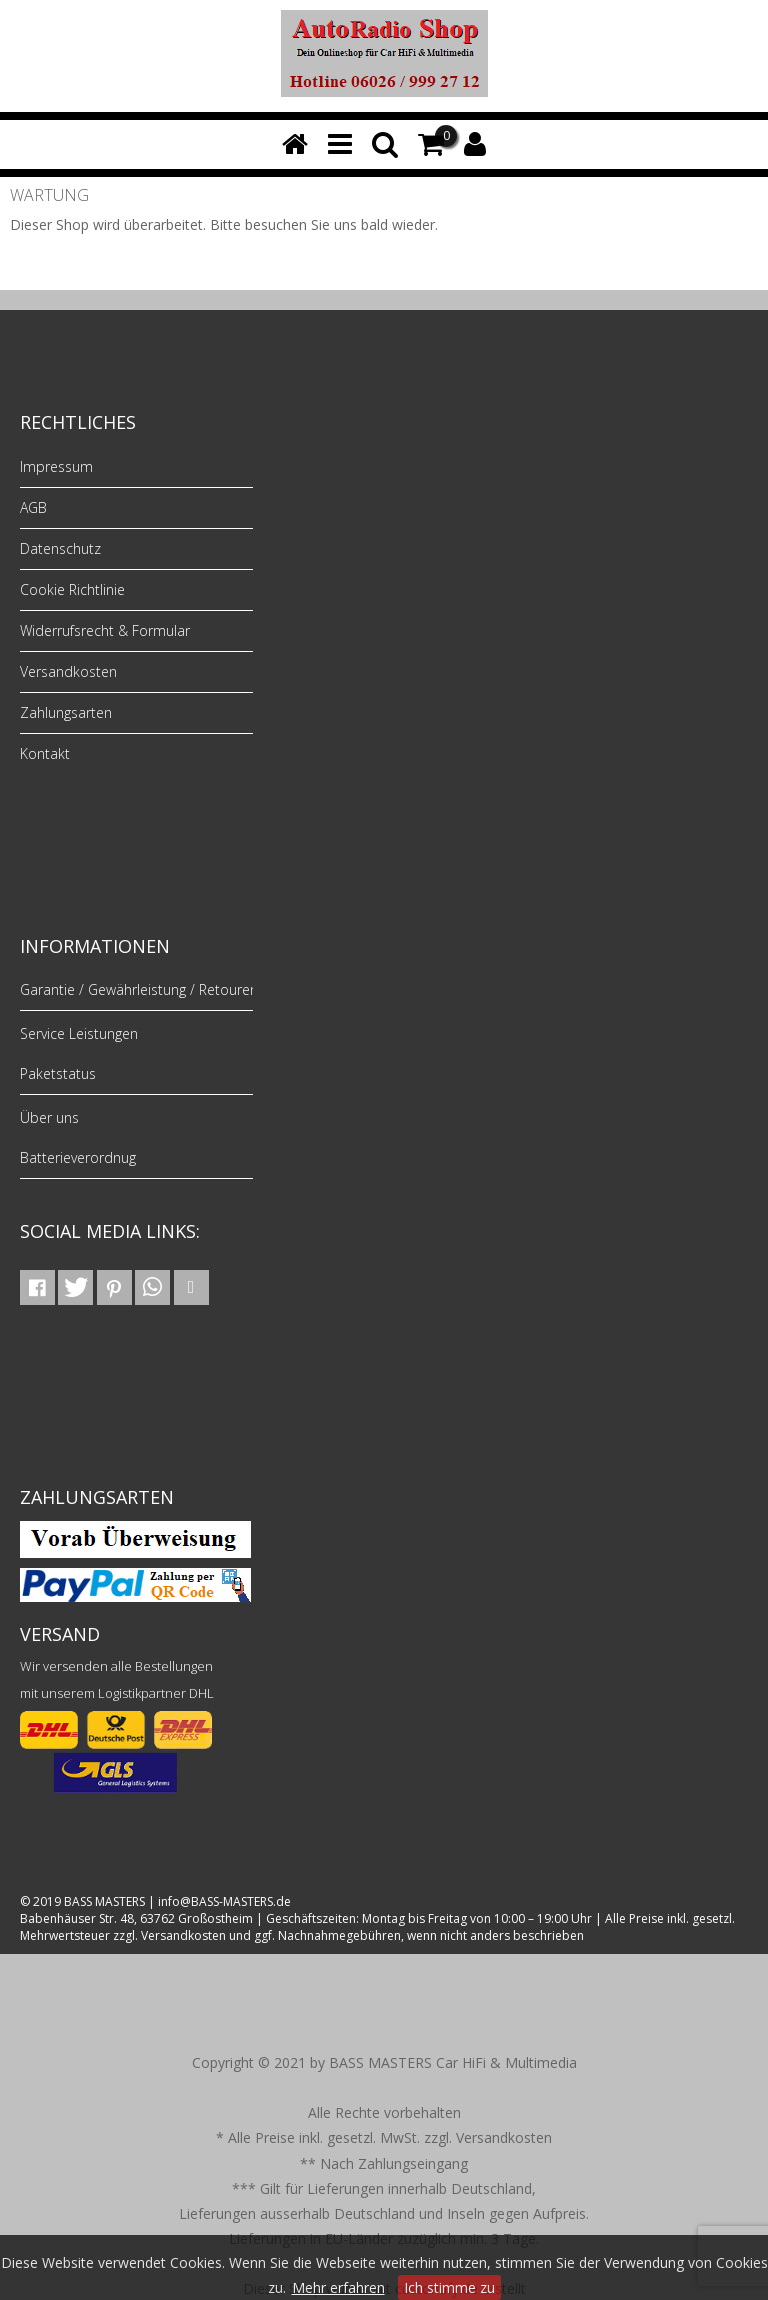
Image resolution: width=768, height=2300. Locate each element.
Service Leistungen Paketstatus (79, 1053)
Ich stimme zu (449, 2287)
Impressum (56, 466)
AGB (33, 507)
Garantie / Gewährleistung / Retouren (139, 989)
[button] (37, 1287)
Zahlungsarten (66, 712)
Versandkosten (68, 671)
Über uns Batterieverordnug (78, 1137)
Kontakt (45, 753)
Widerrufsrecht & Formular (105, 630)
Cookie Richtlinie (72, 589)
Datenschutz (60, 548)
